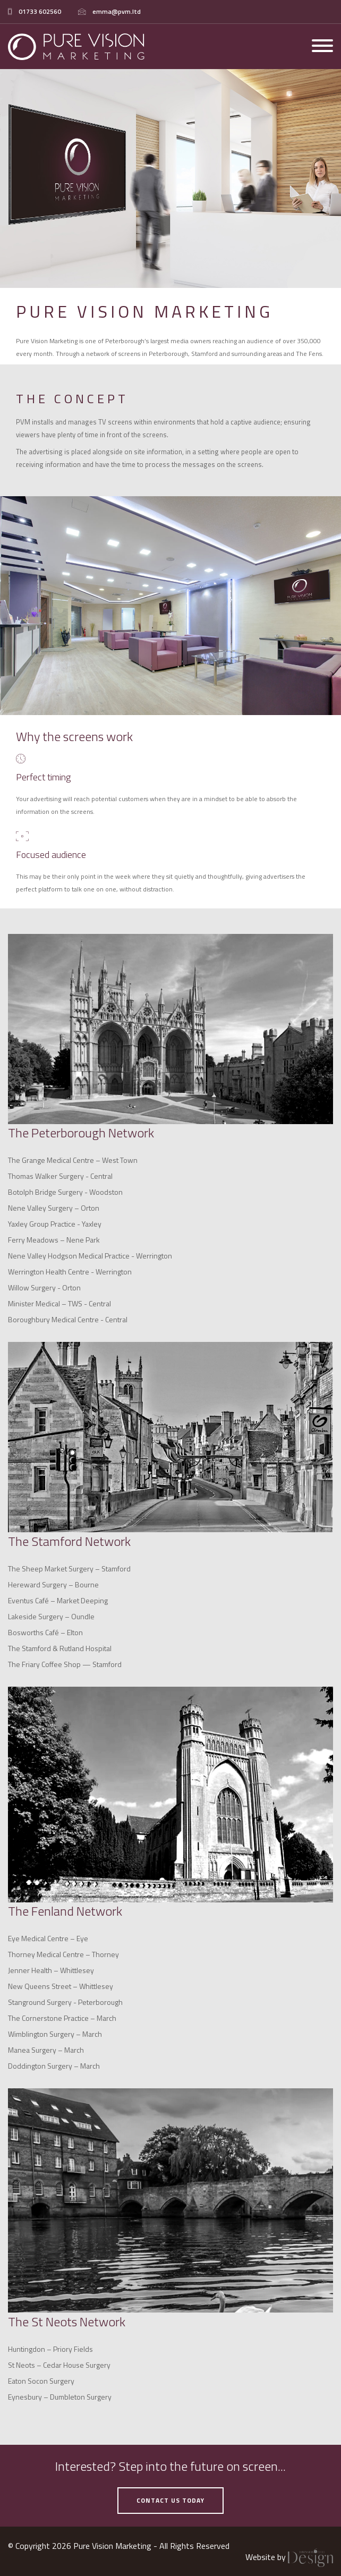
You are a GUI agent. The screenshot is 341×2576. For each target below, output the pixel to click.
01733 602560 (40, 11)
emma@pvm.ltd (116, 11)
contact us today (170, 2500)
